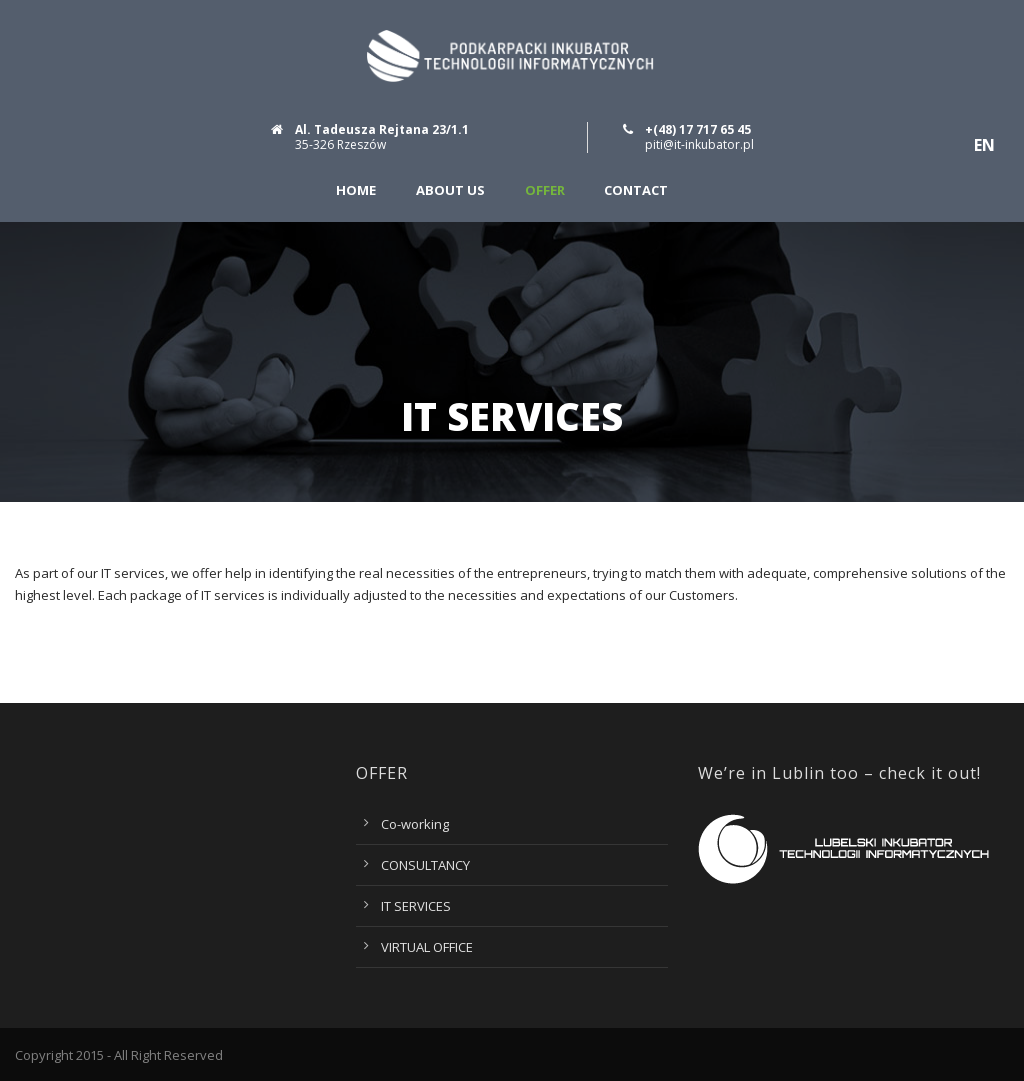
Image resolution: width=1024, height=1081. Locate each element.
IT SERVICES (416, 906)
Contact (636, 190)
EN (984, 145)
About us (450, 190)
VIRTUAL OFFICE (427, 947)
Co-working (415, 824)
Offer (545, 190)
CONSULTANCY (425, 865)
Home (356, 190)
